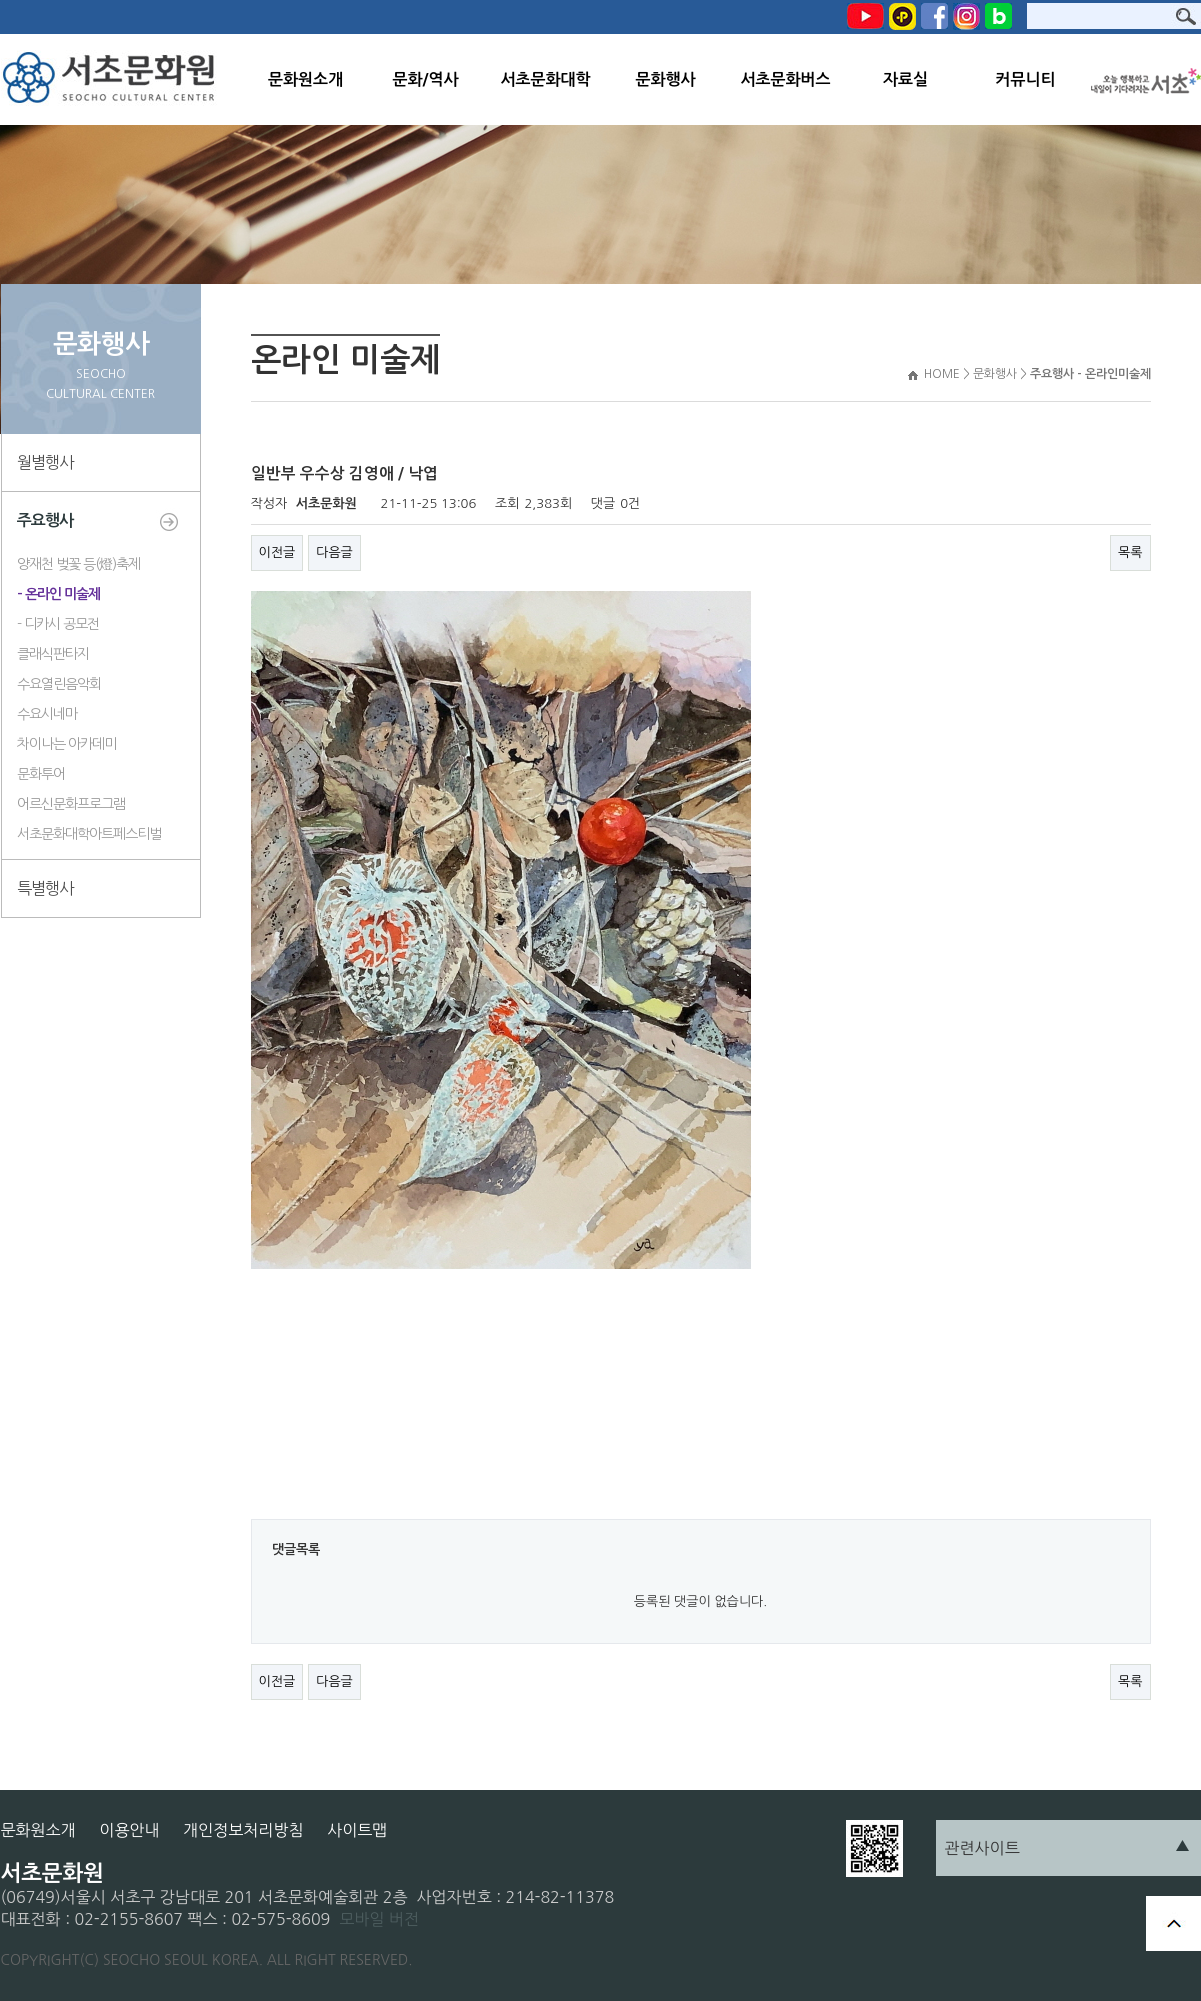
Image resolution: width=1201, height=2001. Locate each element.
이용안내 (129, 1830)
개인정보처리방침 (243, 1830)
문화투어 (41, 774)
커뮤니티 (1025, 79)
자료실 (905, 79)
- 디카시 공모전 (58, 624)
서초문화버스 (785, 79)
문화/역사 (425, 79)
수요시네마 (47, 714)
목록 (1130, 552)
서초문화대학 (545, 79)
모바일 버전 (379, 1919)
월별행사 (45, 462)
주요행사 (45, 520)
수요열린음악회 (59, 684)
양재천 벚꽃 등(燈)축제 (78, 564)
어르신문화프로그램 (71, 804)
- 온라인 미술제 (58, 594)
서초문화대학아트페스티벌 (89, 834)
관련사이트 (982, 1848)
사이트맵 (357, 1830)
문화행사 (665, 79)
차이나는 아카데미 (66, 744)
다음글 (334, 552)
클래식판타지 (53, 654)
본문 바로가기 (0, 0)
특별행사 (45, 888)
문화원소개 (305, 79)
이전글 (277, 552)
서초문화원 (113, 79)
